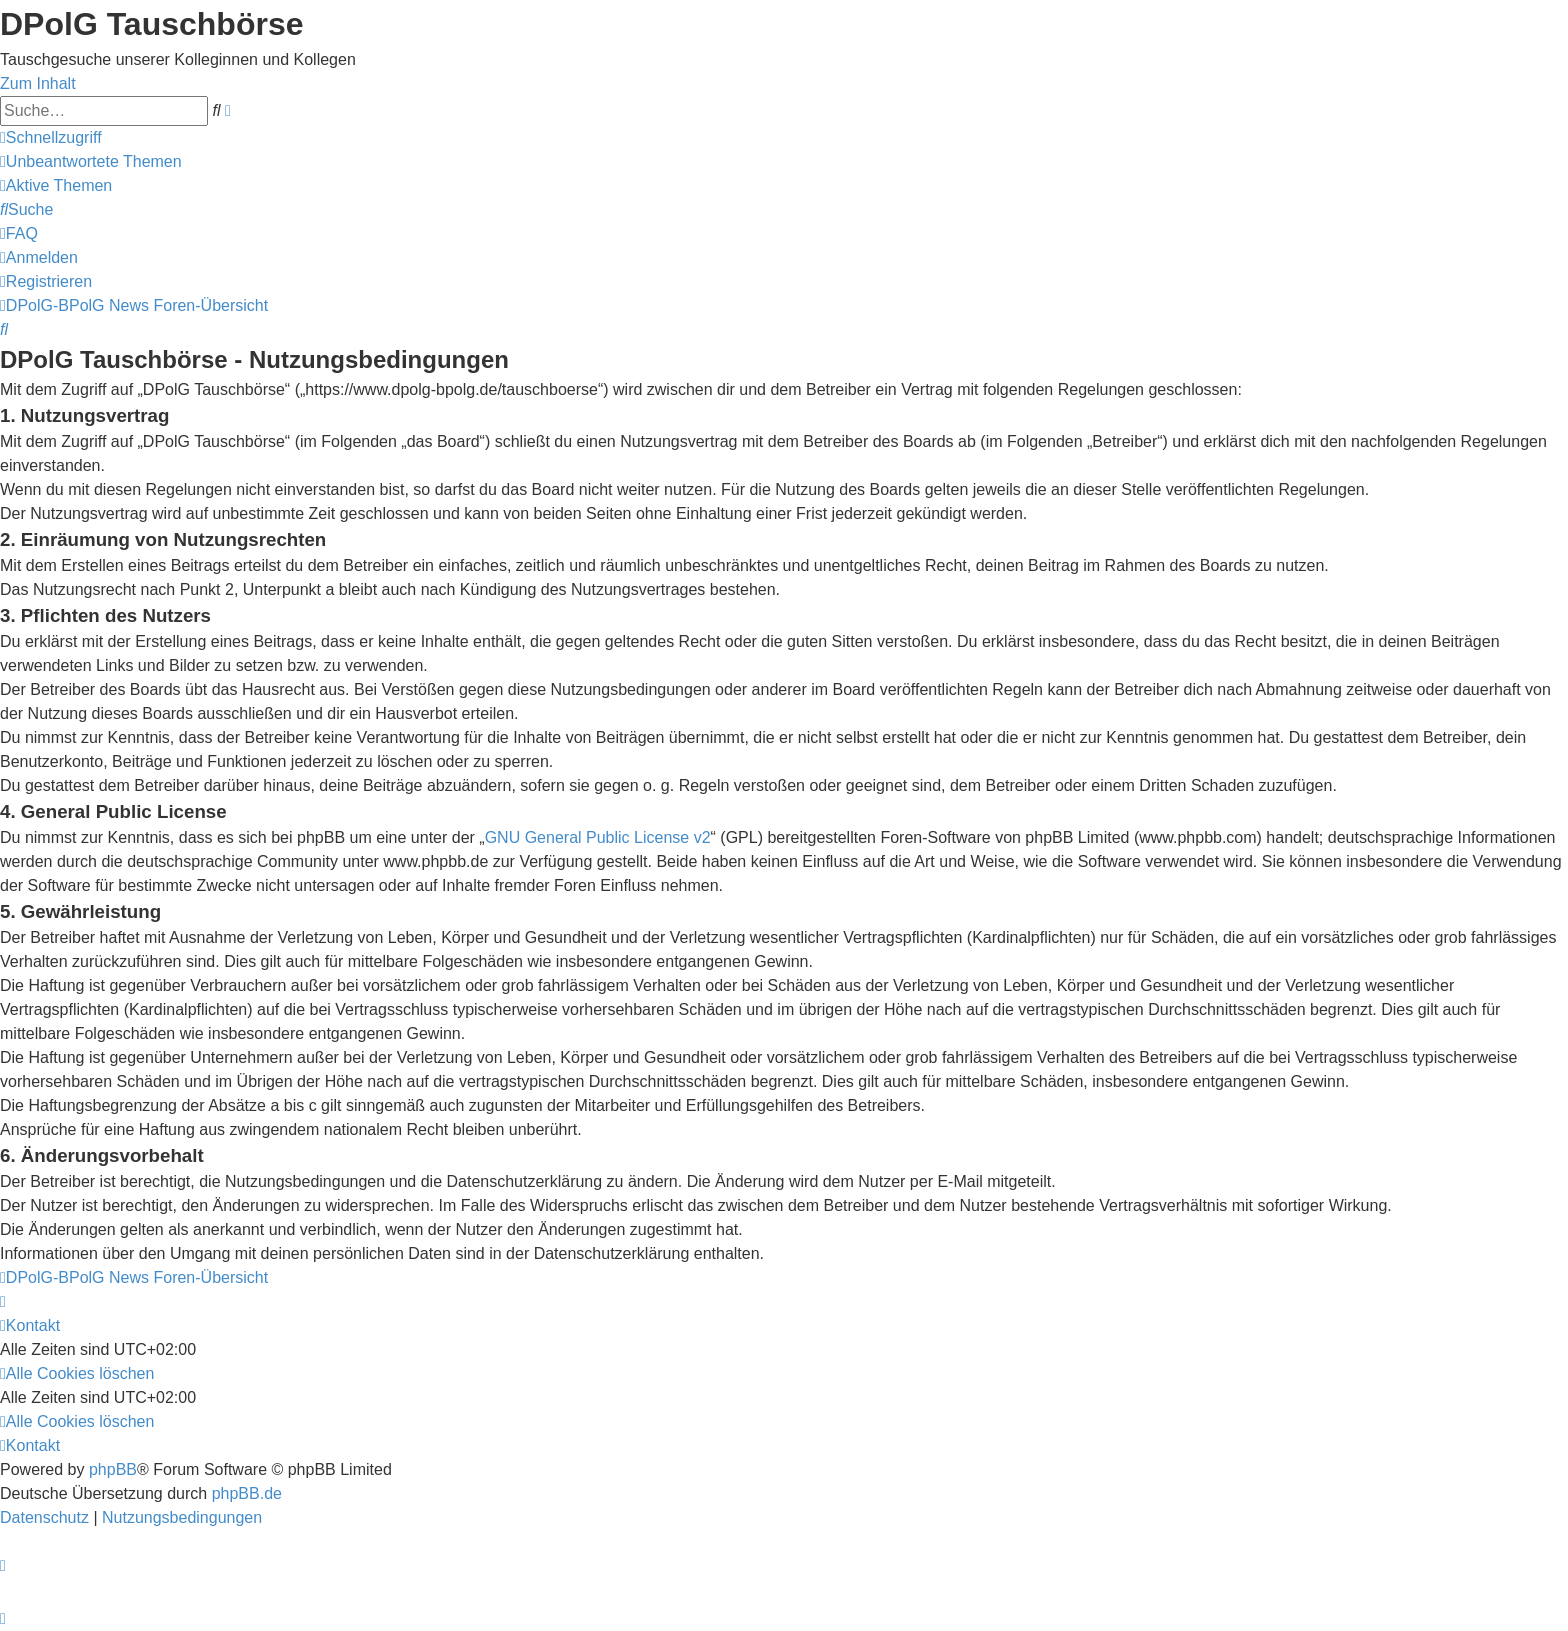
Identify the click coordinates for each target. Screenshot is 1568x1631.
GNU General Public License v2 (598, 837)
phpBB (113, 1469)
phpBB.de (247, 1493)
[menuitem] (91, 161)
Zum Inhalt (38, 83)
